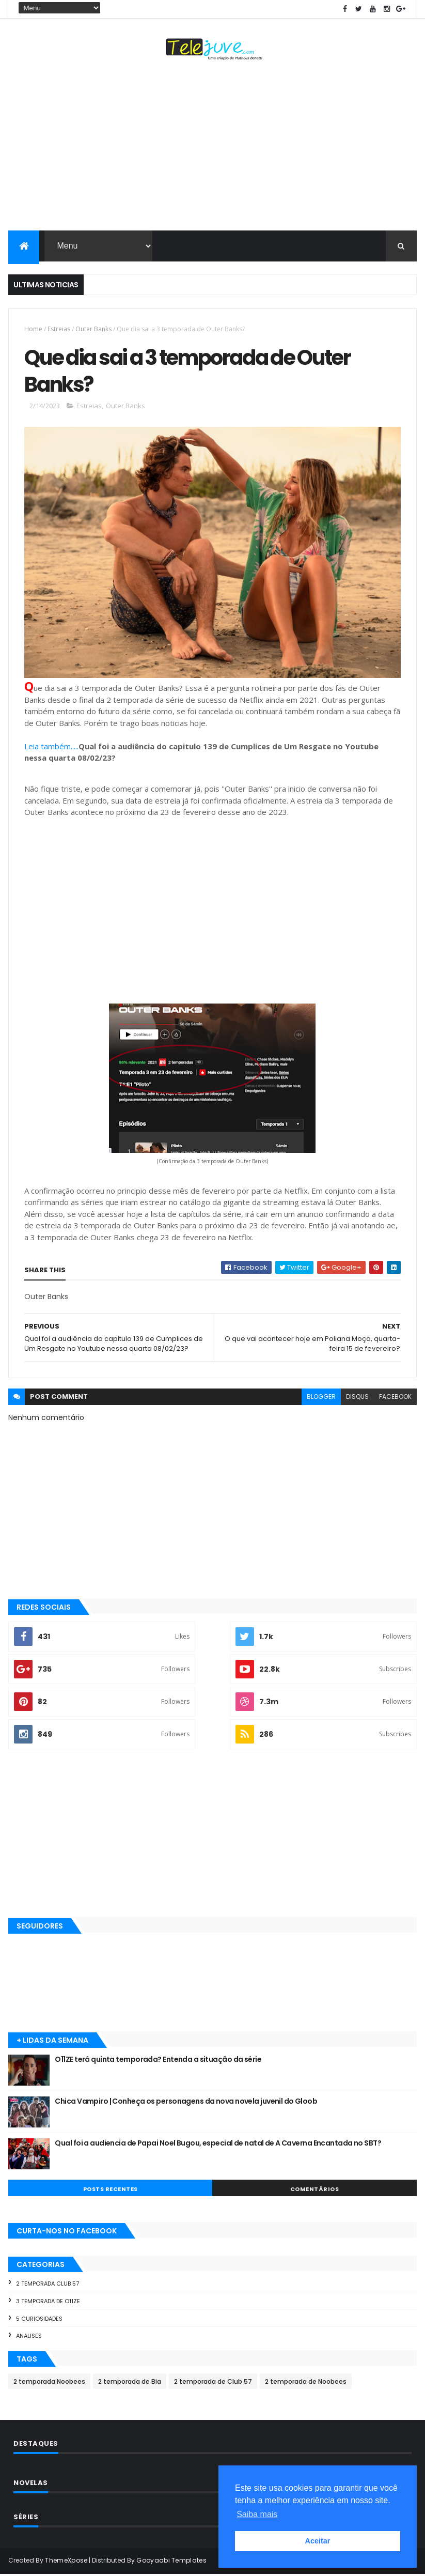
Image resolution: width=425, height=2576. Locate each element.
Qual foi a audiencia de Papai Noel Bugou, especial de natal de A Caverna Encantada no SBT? (218, 2144)
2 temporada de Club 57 (213, 2383)
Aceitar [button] (317, 2541)
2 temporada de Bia (129, 2383)
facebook (395, 1398)
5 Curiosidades (39, 2320)
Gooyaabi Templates (171, 2561)
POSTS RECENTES (110, 2190)
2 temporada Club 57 (47, 2285)
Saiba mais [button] (257, 2514)
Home (33, 329)
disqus (357, 1398)
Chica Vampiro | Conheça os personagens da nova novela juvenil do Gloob (186, 2102)
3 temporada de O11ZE (48, 2303)
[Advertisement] (212, 147)
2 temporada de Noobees (306, 2383)
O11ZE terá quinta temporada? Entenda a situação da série (158, 2061)
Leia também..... (51, 748)
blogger (321, 1398)
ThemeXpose (66, 2561)
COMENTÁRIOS (314, 2190)
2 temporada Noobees (49, 2383)
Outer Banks (93, 329)
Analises (29, 2337)
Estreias (59, 329)
